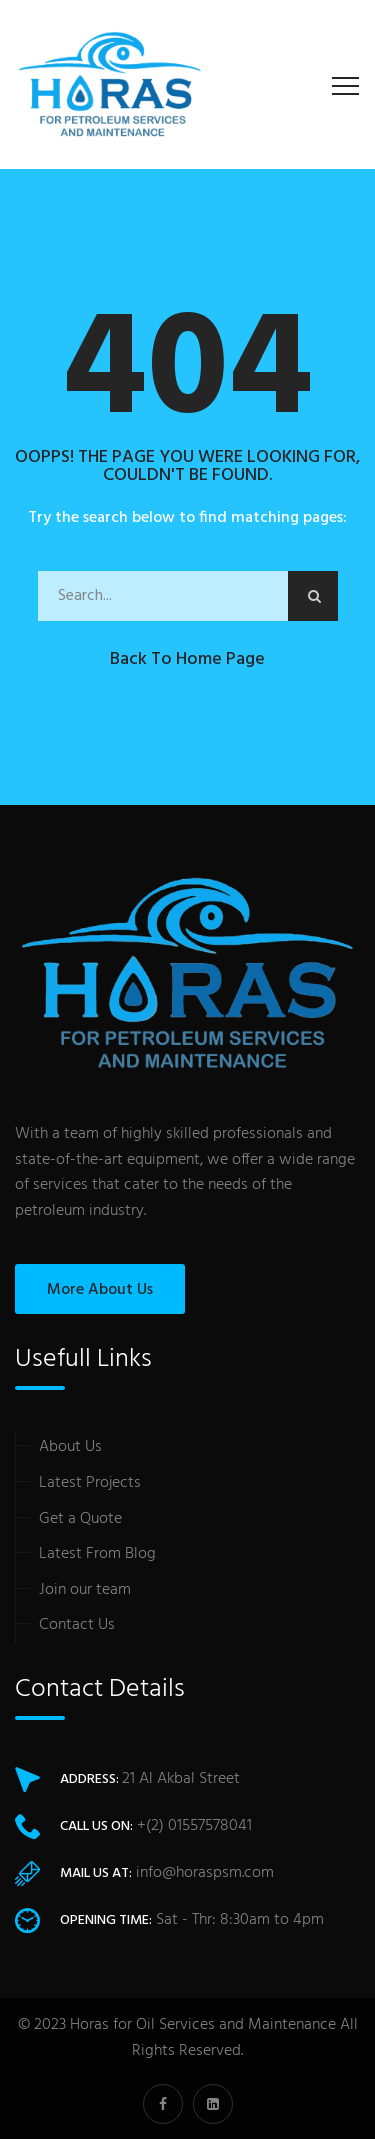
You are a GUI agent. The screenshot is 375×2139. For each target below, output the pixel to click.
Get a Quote (80, 1519)
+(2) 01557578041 (194, 1826)
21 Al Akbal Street (181, 1779)
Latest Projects (90, 1483)
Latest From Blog (97, 1554)
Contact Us (77, 1625)
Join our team (85, 1590)
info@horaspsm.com (205, 1873)
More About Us (100, 1290)
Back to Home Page (187, 659)
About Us (70, 1447)
